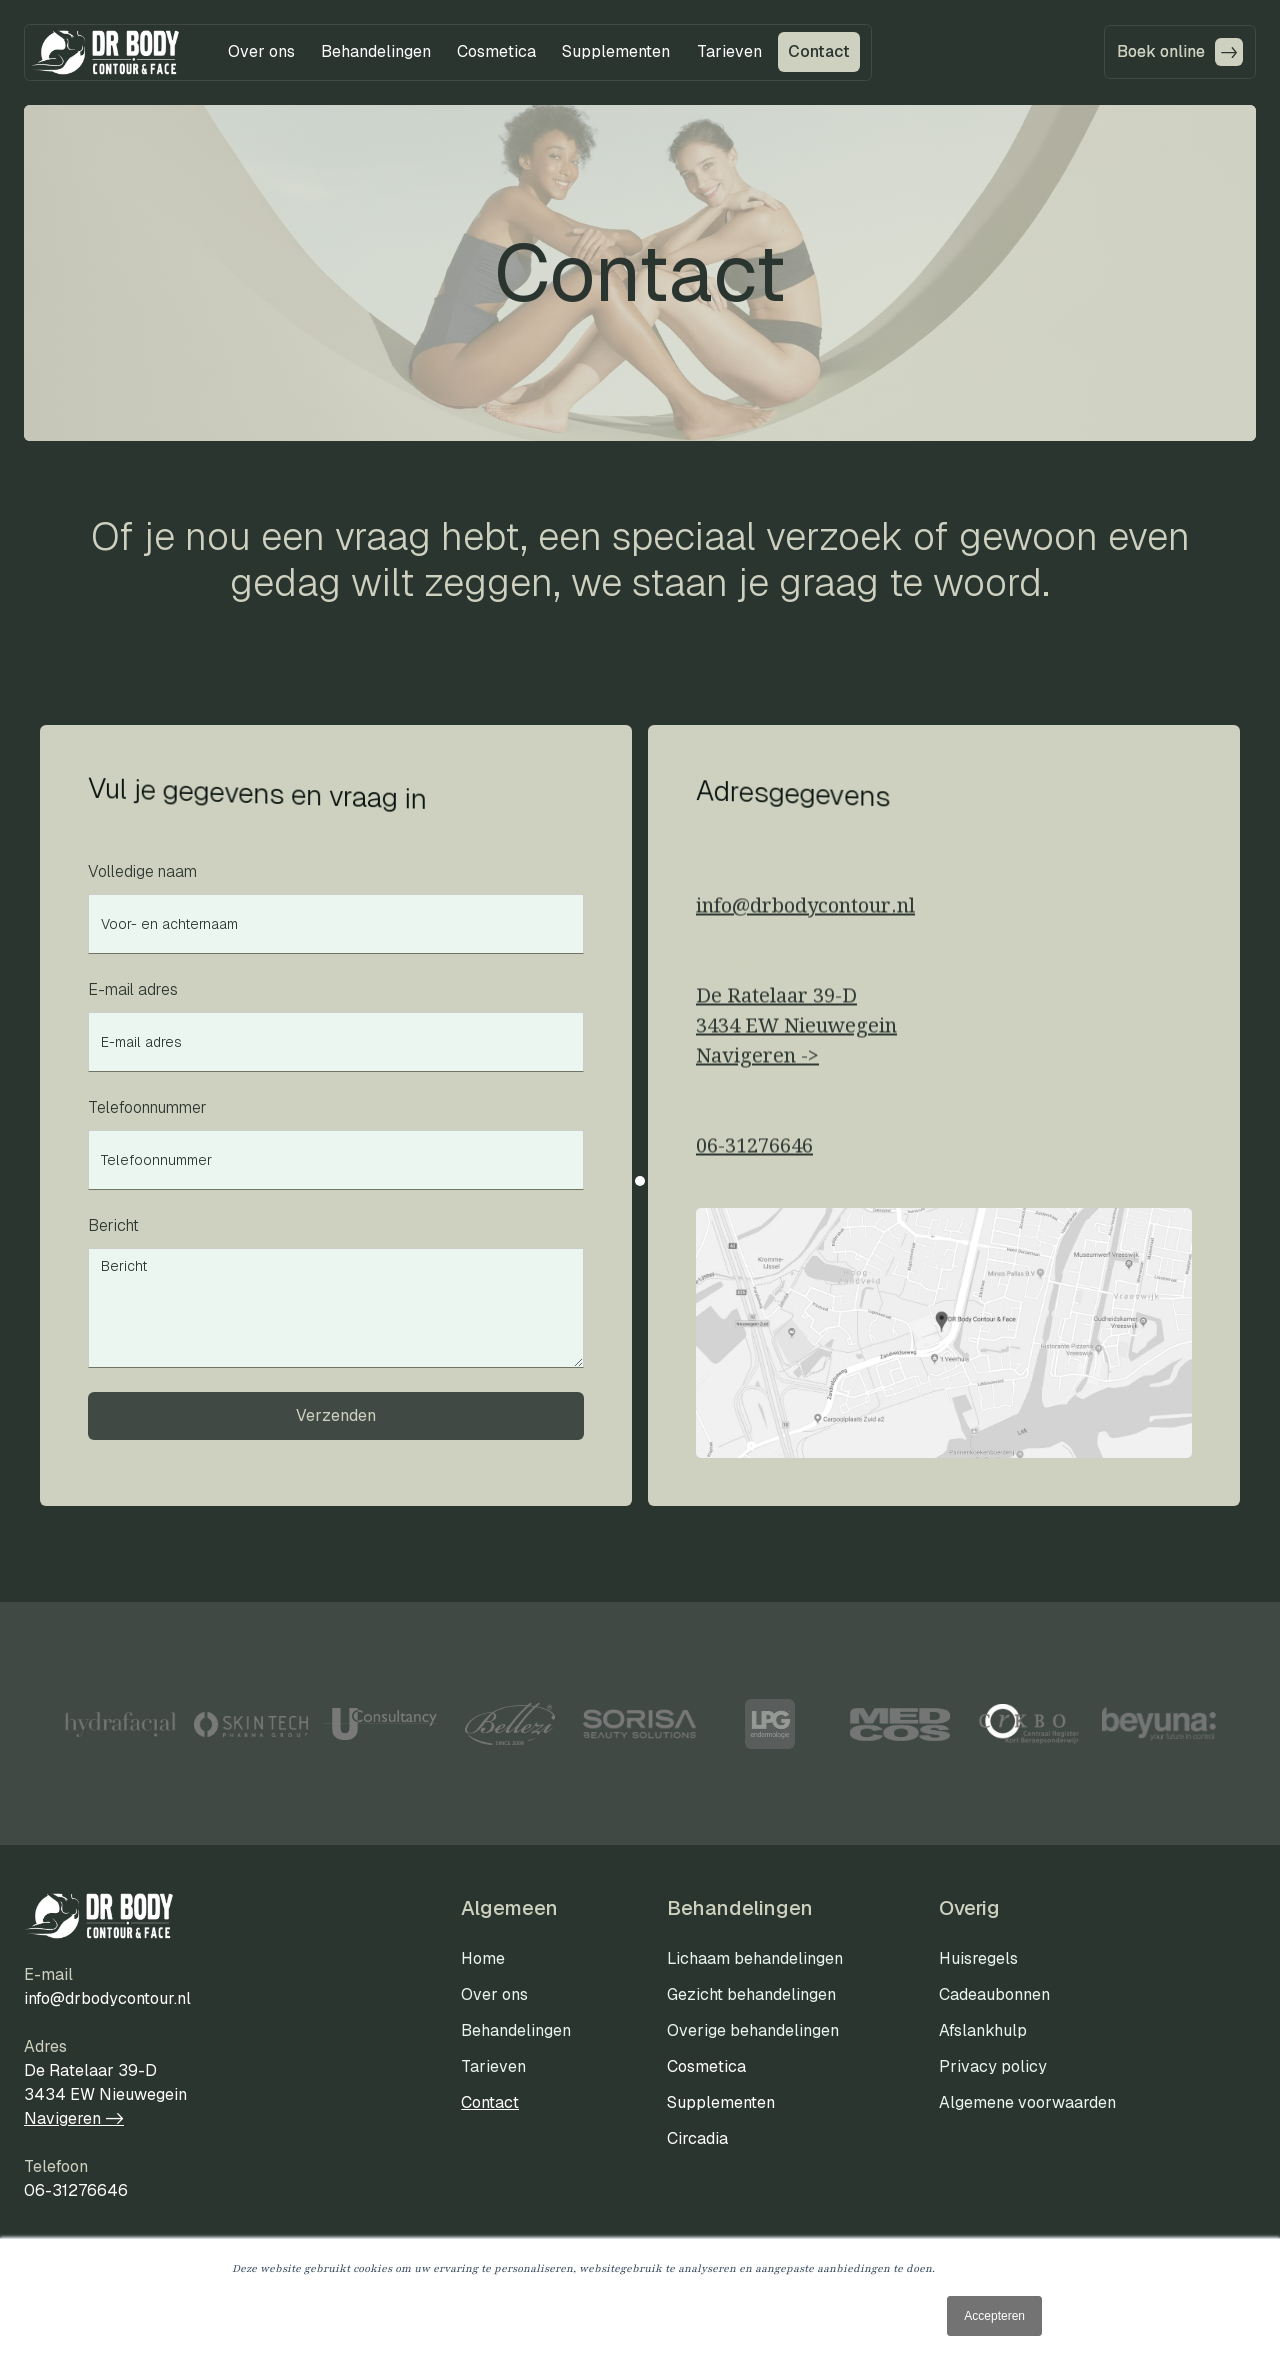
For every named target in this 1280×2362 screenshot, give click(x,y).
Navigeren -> (74, 2118)
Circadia (697, 2138)
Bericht (113, 1225)
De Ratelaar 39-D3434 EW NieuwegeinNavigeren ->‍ (796, 1033)
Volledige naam (142, 871)
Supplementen (721, 2102)
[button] (261, 52)
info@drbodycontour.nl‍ (805, 913)
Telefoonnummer (147, 1107)
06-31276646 (754, 1153)
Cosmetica (706, 2066)
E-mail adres (133, 989)
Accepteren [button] (994, 2316)
